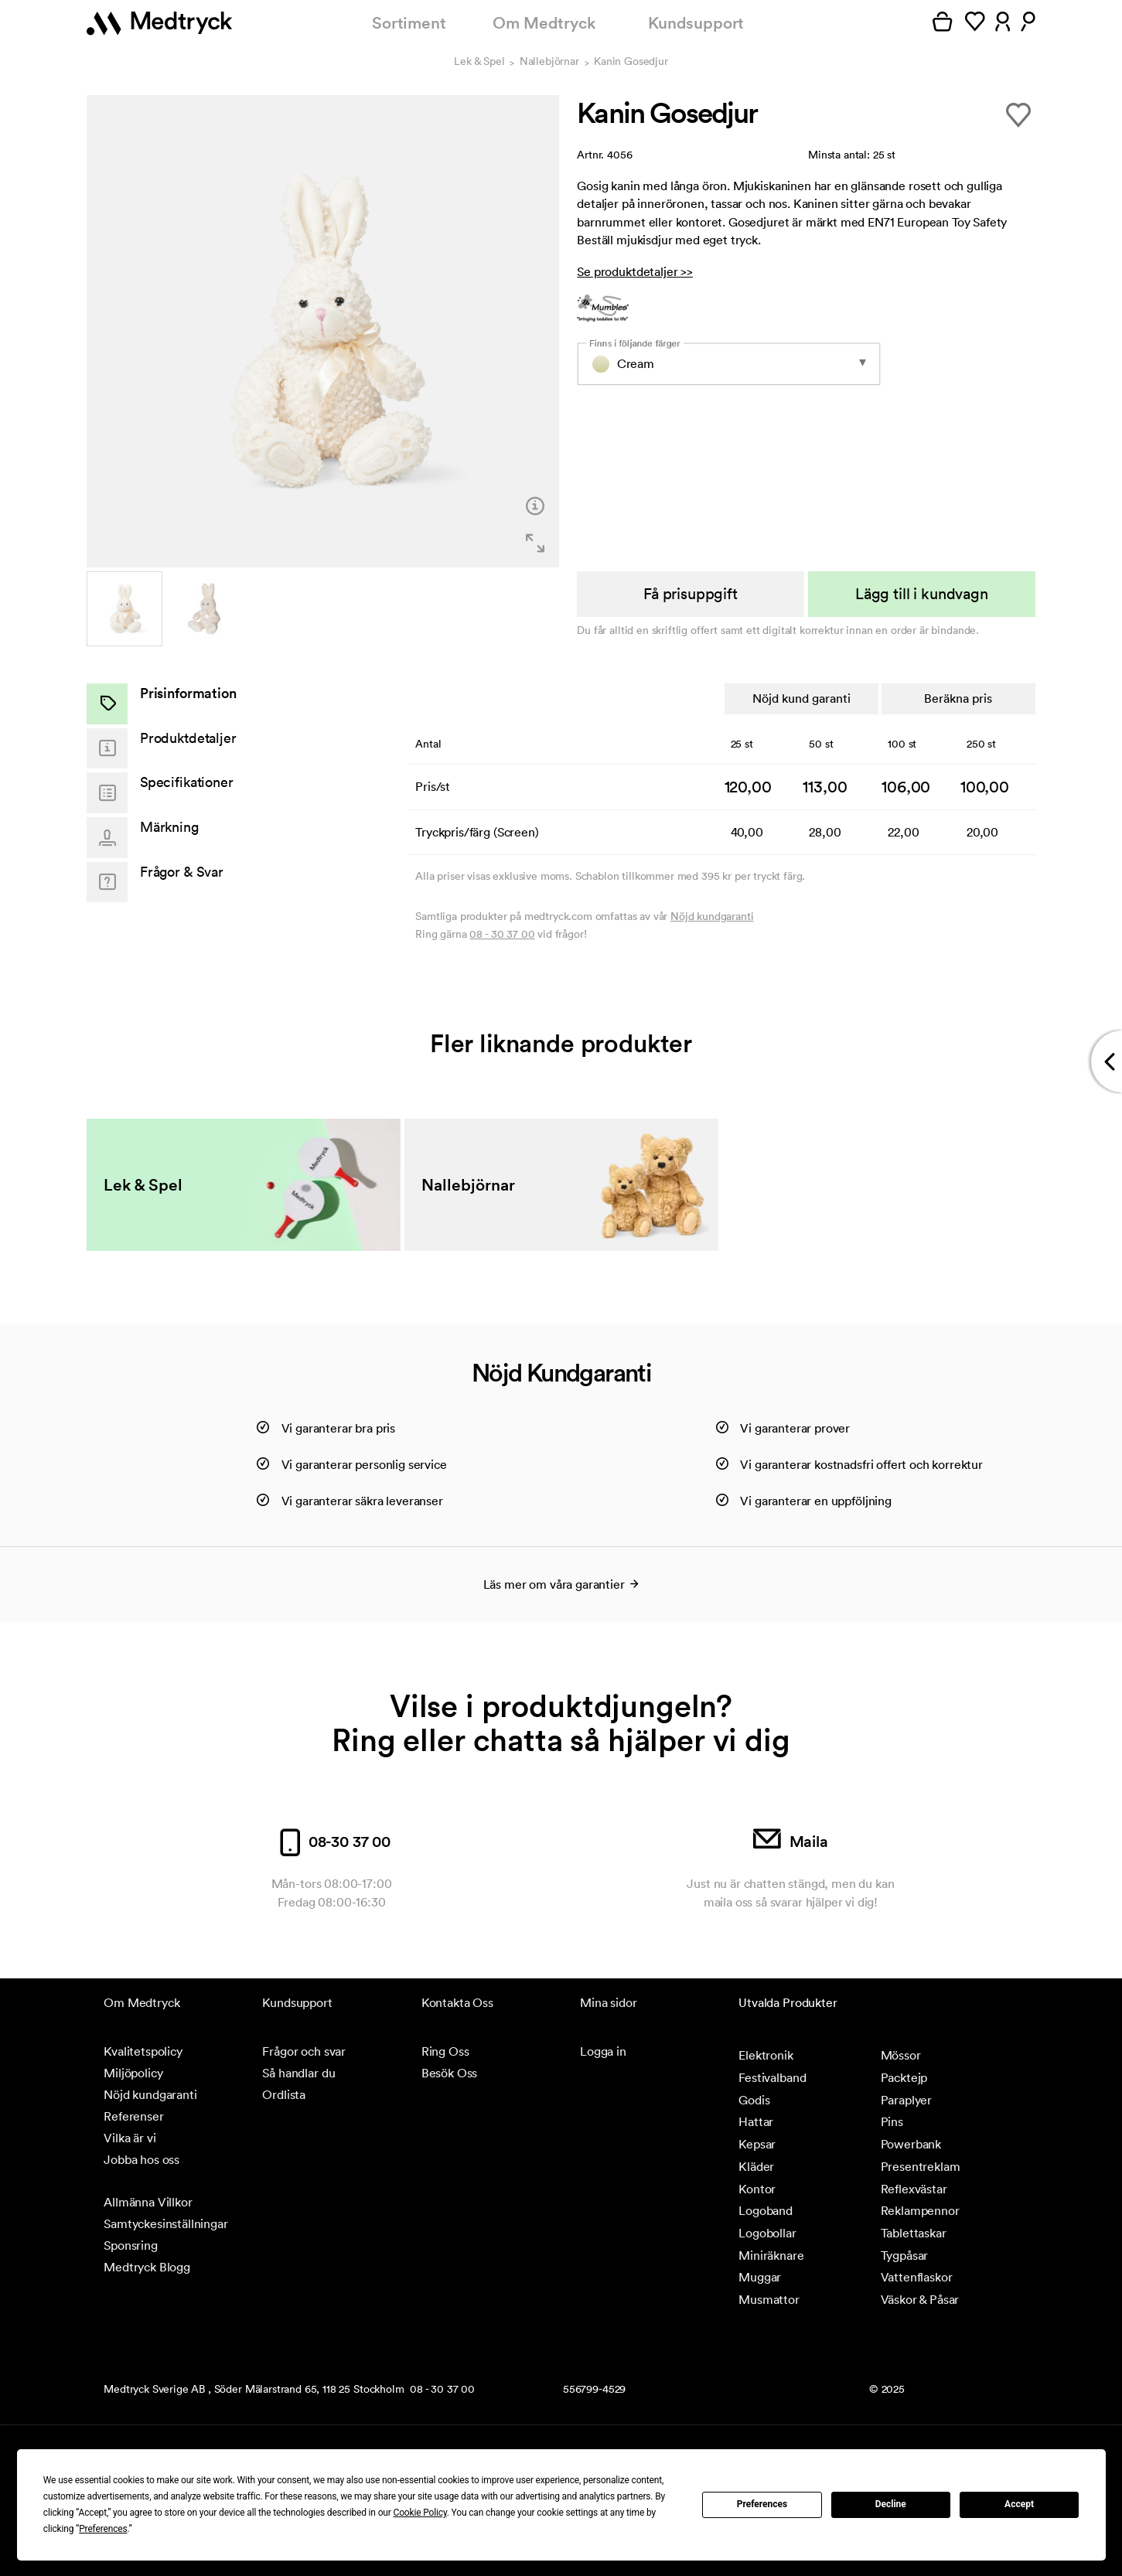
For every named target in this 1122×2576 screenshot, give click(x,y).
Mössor (901, 2055)
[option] (323, 331)
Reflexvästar (914, 2188)
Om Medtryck (544, 22)
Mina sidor (608, 2002)
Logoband (765, 2210)
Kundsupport (696, 22)
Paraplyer (907, 2099)
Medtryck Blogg (147, 2266)
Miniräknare (770, 2255)
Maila (790, 1841)
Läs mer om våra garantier (561, 1584)
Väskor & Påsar (920, 2299)
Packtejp (904, 2077)
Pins (892, 2121)
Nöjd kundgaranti (711, 916)
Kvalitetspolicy (143, 2051)
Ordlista (283, 2094)
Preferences (762, 2504)
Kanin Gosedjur (631, 62)
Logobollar (767, 2232)
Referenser (133, 2116)
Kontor (757, 2188)
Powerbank (911, 2144)
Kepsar (757, 2144)
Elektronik (765, 2055)
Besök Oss (449, 2072)
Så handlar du (298, 2072)
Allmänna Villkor (148, 2202)
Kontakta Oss (457, 2002)
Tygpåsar (905, 2255)
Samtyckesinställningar (165, 2223)
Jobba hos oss (141, 2159)
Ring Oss (445, 2051)
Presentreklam (920, 2166)
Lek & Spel (479, 62)
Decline (890, 2504)
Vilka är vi (129, 2137)
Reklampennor (920, 2210)
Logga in (603, 2051)
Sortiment (409, 22)
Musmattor (769, 2299)
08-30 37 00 (331, 1841)
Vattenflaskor (917, 2277)
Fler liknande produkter (561, 1043)
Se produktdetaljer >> (635, 271)
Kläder (756, 2166)
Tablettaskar (913, 2232)
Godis (753, 2099)
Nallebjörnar (549, 62)
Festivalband (772, 2077)
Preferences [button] (103, 2528)
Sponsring (131, 2245)
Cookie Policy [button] (420, 2512)
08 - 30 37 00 (501, 934)
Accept (1019, 2504)
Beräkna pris (958, 698)
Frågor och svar (304, 2051)
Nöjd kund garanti (801, 698)
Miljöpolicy (133, 2072)
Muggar (759, 2277)
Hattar (755, 2121)
